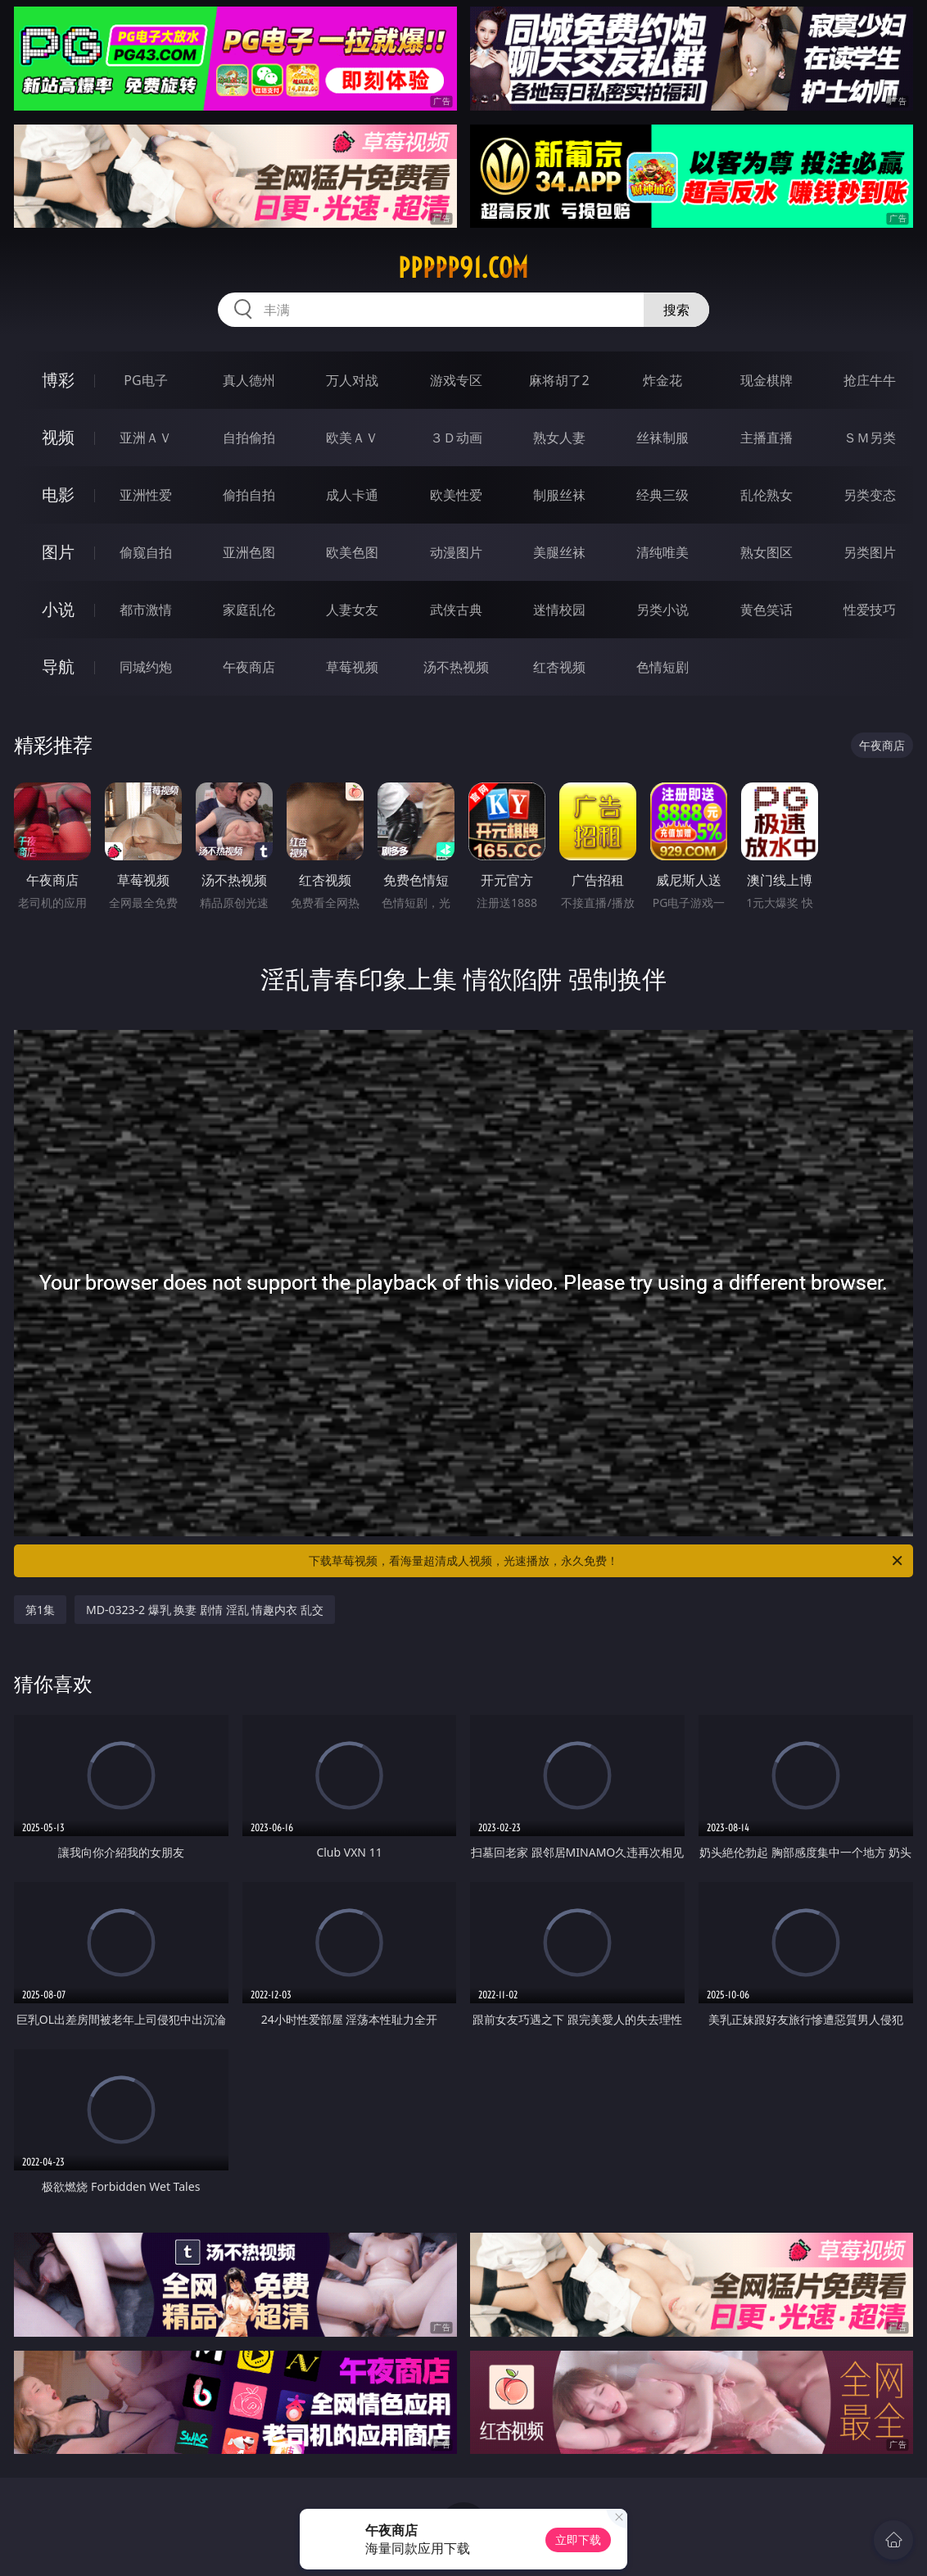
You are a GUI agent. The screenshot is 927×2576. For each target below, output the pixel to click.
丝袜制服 (662, 438)
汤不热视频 (456, 667)
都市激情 (146, 610)
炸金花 (662, 380)
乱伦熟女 (766, 495)
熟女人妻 (559, 438)
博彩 (58, 380)
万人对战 (352, 380)
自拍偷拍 (249, 438)
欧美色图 (352, 552)
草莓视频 (352, 667)
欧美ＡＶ (352, 438)
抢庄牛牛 (869, 380)
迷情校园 (559, 610)
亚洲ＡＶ (146, 438)
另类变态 (869, 495)
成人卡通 (352, 495)
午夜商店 (249, 667)
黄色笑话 (766, 610)
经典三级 (662, 495)
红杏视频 (559, 667)
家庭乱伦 (249, 610)
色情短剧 (662, 667)
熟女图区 (766, 552)
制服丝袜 (559, 495)
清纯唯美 (662, 552)
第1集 (40, 1609)
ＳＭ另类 (869, 438)
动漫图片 (456, 552)
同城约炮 (146, 667)
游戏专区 (456, 380)
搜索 (676, 310)
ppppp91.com (463, 268)
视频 (58, 437)
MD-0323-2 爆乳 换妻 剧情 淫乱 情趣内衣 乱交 (204, 1609)
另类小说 (662, 610)
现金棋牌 (766, 380)
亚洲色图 (249, 552)
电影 (58, 494)
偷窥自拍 (146, 552)
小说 (58, 609)
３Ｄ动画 (456, 438)
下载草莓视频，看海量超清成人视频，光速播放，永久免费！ (607, 1561)
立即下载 (578, 2539)
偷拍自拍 (249, 495)
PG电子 (145, 380)
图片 (58, 552)
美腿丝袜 (559, 552)
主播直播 (766, 438)
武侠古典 (456, 610)
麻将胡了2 (559, 380)
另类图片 (869, 552)
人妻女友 (352, 610)
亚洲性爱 (146, 495)
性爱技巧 (869, 610)
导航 (58, 666)
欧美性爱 (456, 495)
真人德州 (249, 380)
